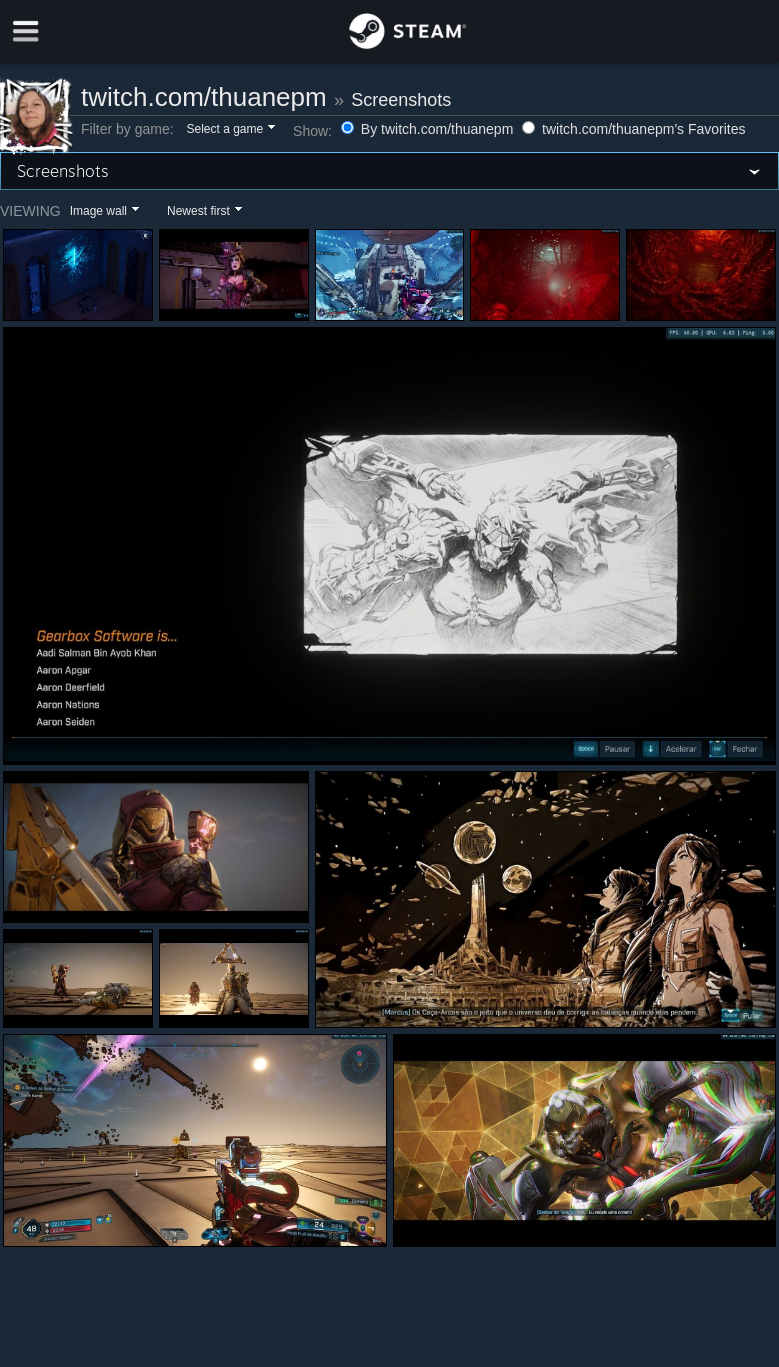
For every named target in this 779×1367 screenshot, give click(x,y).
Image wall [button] (98, 211)
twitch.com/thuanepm (204, 97)
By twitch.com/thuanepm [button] (429, 129)
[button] (229, 130)
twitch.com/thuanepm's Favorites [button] (633, 129)
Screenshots (401, 100)
